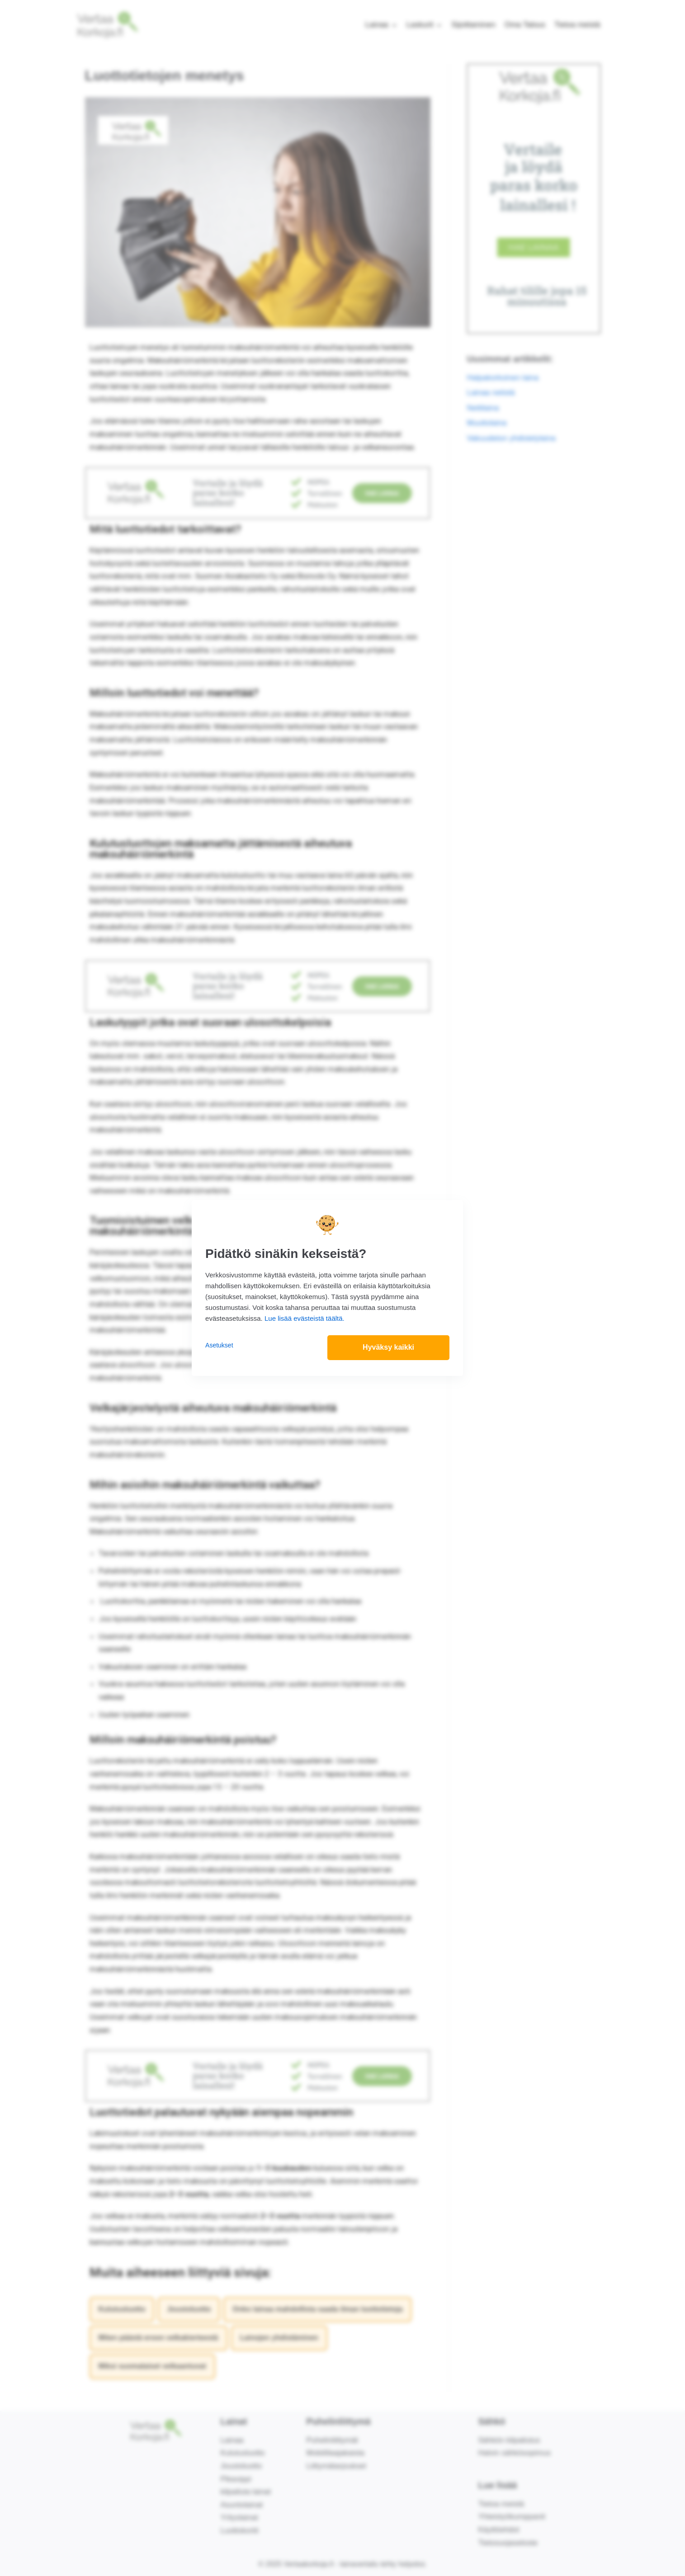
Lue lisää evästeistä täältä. (305, 1318)
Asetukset (219, 1345)
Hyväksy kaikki (388, 1348)
